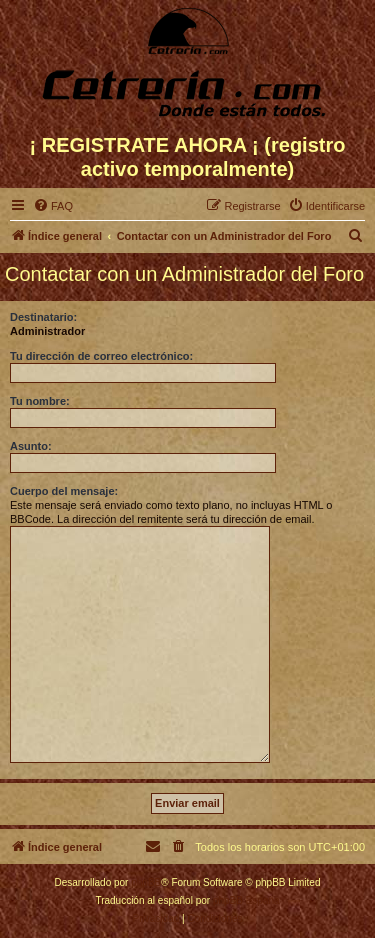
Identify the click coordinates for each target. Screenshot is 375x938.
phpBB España (246, 900)
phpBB (146, 882)
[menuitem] (53, 206)
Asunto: (31, 446)
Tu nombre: (40, 401)
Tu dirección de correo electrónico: (101, 356)
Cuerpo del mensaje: (64, 491)
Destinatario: (43, 317)
